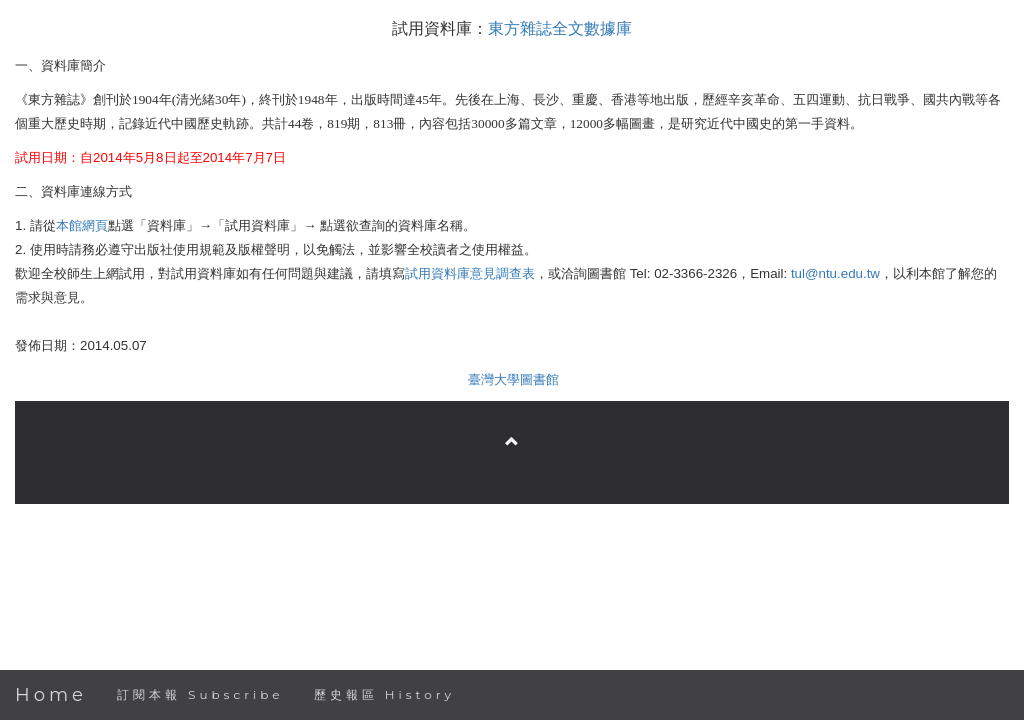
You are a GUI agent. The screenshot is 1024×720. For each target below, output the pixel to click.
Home (51, 695)
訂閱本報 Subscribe (200, 694)
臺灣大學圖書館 (513, 379)
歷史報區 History (384, 694)
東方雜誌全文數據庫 (560, 28)
